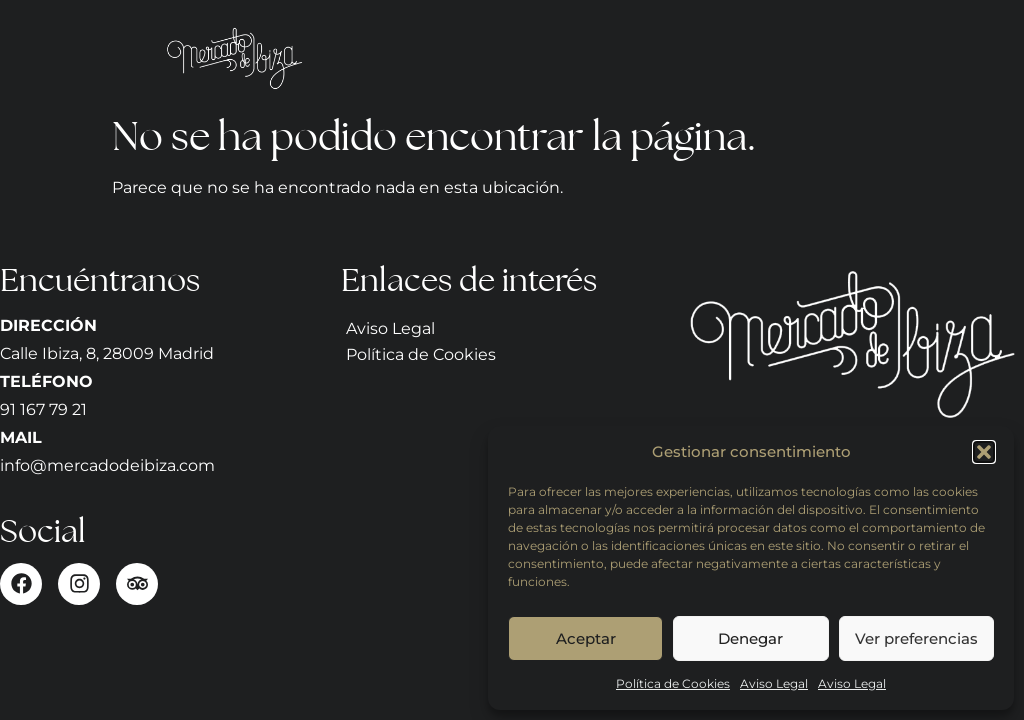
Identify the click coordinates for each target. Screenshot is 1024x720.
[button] (984, 452)
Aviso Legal (774, 683)
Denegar (750, 638)
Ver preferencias (916, 638)
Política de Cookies (673, 683)
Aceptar (586, 638)
